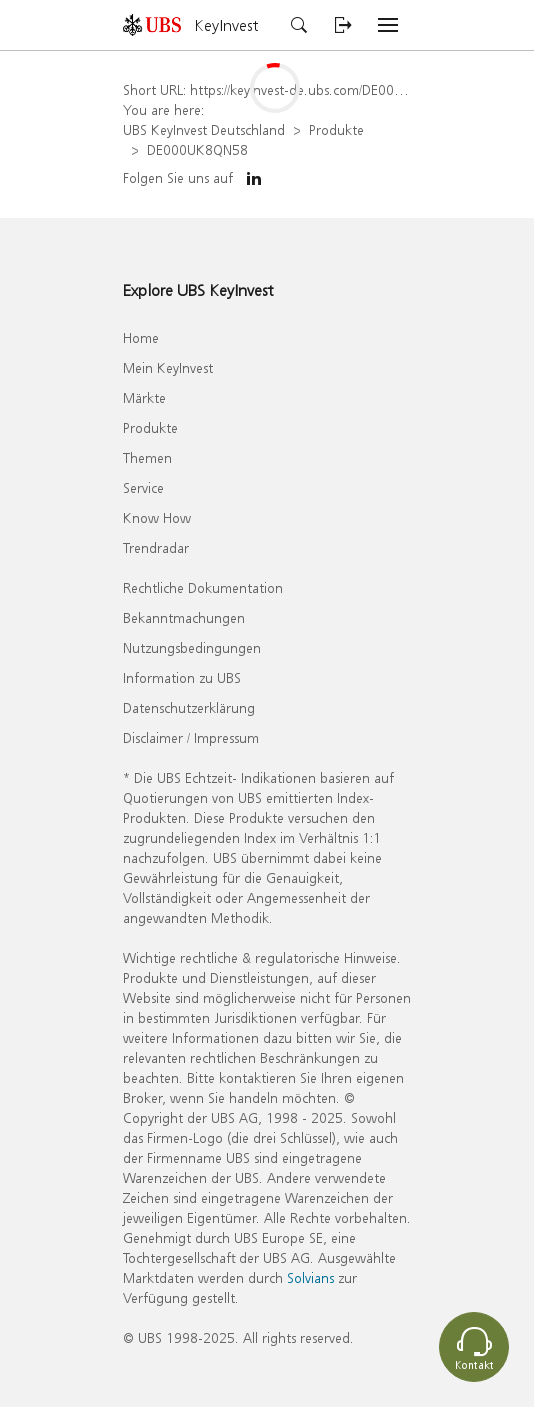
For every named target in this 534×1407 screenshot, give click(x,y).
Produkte (336, 129)
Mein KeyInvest (168, 367)
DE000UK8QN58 (197, 149)
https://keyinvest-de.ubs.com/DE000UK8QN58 (326, 89)
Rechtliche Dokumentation (203, 587)
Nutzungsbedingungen (192, 647)
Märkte (144, 397)
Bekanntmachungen (184, 617)
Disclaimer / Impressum (191, 737)
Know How (157, 517)
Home (141, 337)
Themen (147, 457)
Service (143, 487)
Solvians (310, 1277)
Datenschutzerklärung (189, 707)
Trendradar (156, 547)
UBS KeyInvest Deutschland (204, 129)
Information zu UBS (182, 677)
